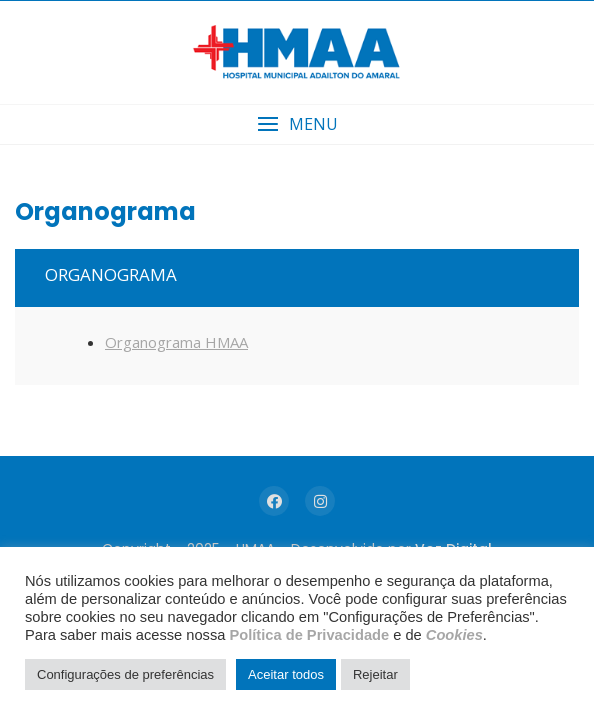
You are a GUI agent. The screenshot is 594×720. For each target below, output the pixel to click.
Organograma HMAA (176, 342)
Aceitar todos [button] (286, 674)
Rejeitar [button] (375, 674)
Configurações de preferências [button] (125, 674)
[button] (297, 124)
